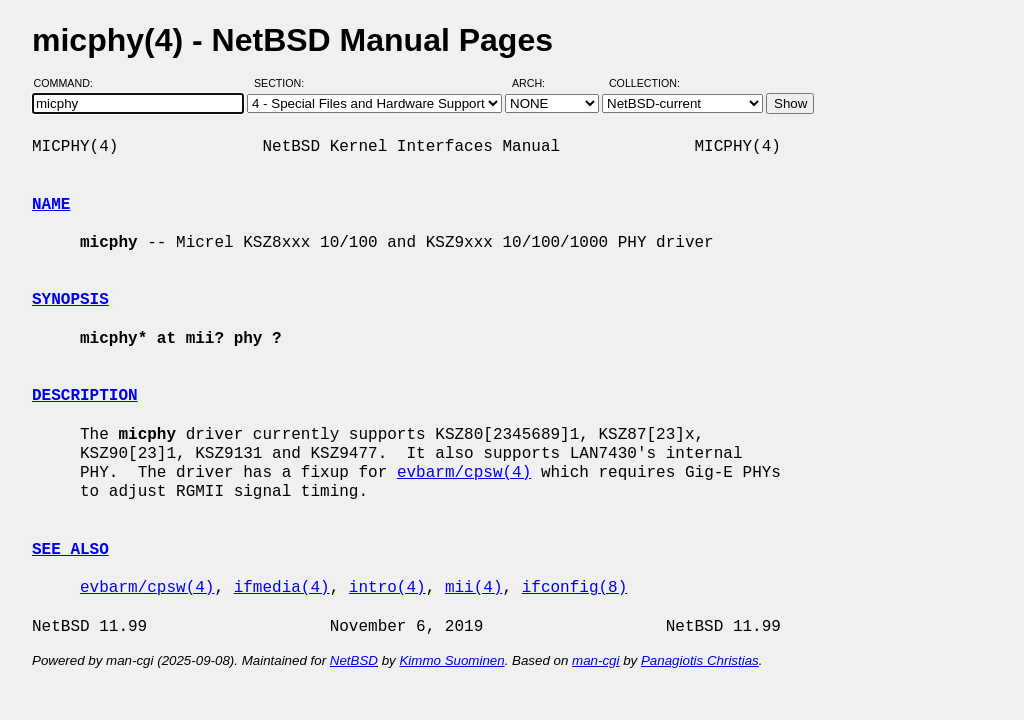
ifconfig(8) (575, 588)
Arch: (537, 83)
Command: (69, 83)
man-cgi (595, 660)
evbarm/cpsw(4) (464, 473)
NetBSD (354, 660)
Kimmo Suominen (451, 660)
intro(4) (387, 588)
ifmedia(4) (282, 588)
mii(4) (474, 588)
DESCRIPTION (85, 396)
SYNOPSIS (70, 300)
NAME (51, 205)
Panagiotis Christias (700, 660)
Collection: (644, 83)
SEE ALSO (70, 550)
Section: (283, 83)
